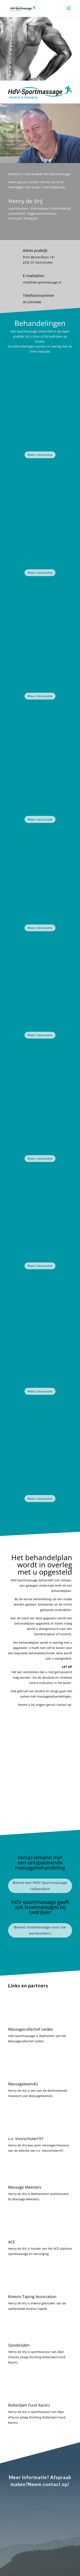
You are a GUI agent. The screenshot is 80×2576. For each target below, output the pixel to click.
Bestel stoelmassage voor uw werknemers (40, 1930)
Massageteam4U (23, 2083)
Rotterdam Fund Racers (29, 2405)
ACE (11, 2241)
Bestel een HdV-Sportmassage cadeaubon (40, 1885)
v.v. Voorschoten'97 (25, 2138)
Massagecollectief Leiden (30, 2029)
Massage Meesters (24, 2187)
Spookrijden (19, 2345)
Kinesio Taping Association (32, 2296)
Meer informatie (40, 455)
